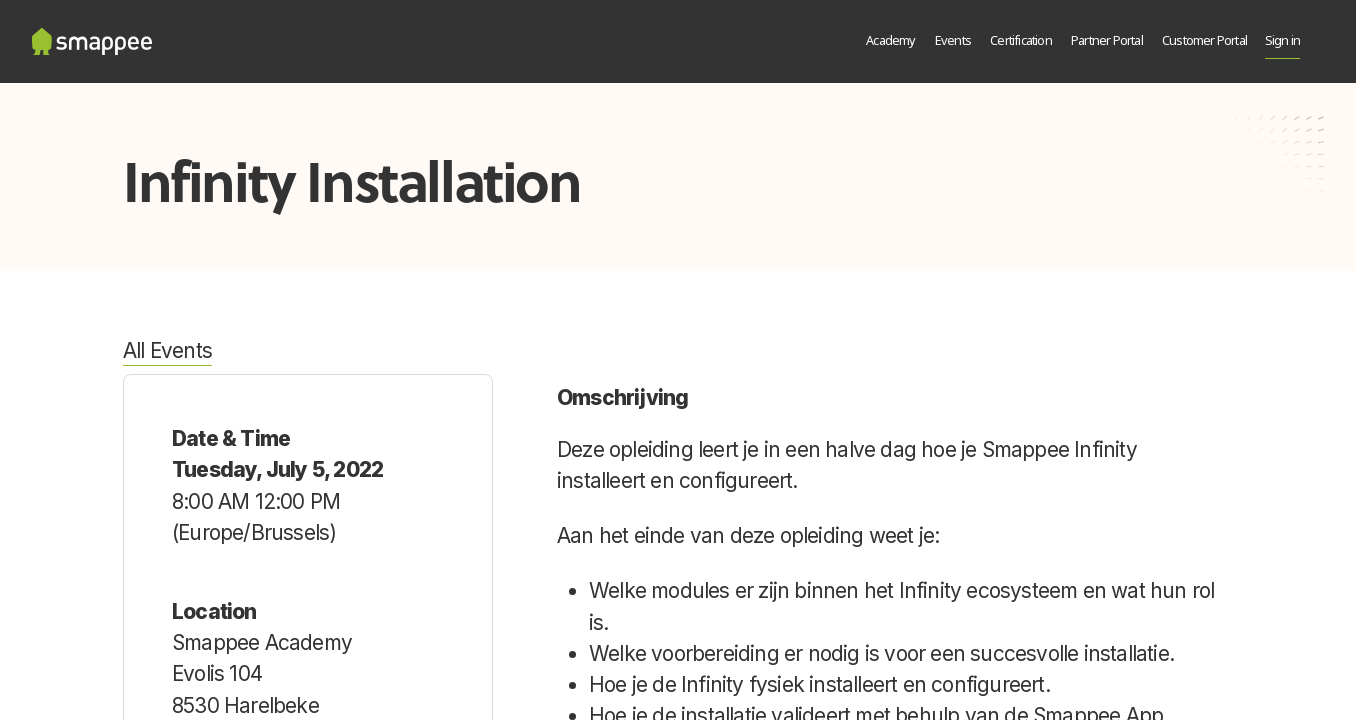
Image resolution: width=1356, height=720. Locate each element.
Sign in (1282, 41)
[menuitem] (891, 42)
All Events (167, 350)
